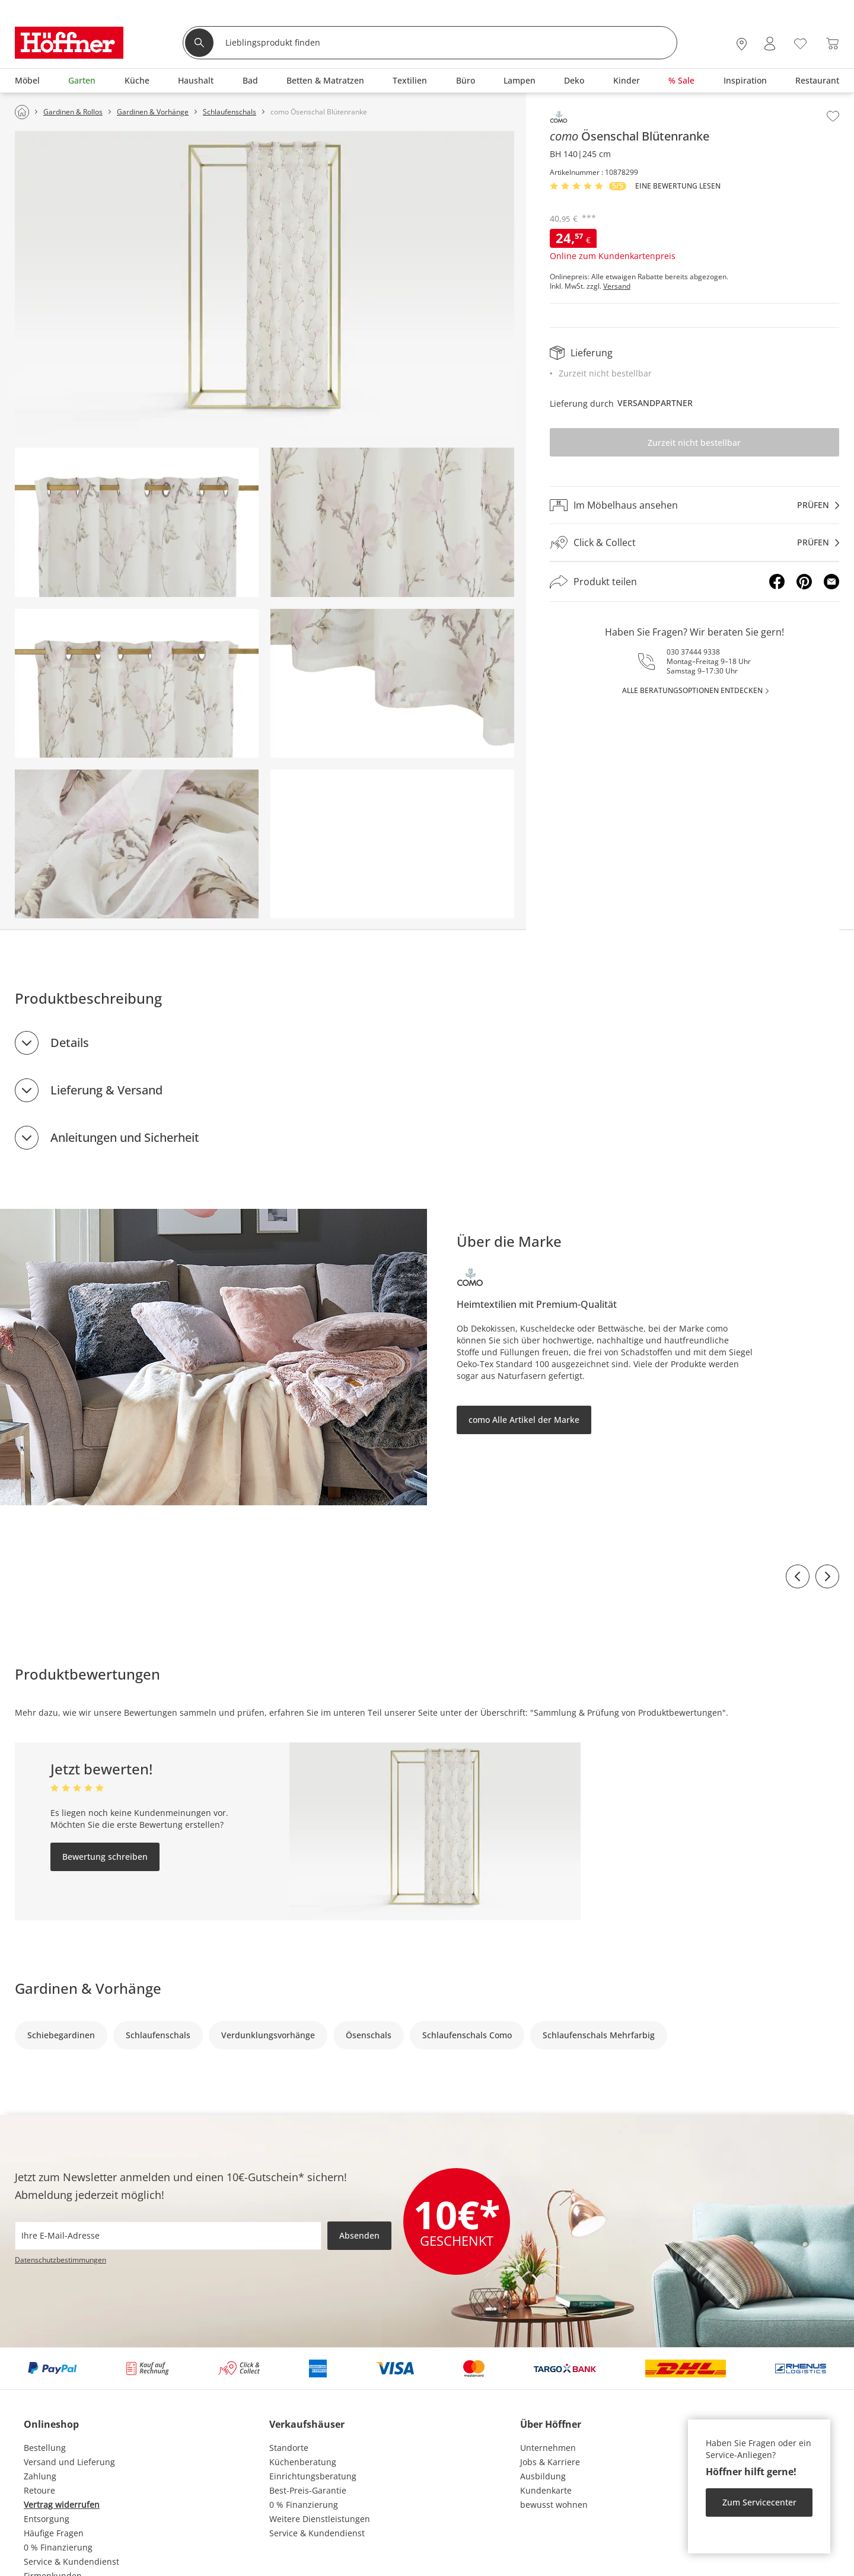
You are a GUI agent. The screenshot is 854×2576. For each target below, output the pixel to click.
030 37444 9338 (693, 652)
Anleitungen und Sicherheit (124, 1137)
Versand (616, 286)
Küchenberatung (302, 2462)
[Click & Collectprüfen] (694, 542)
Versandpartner (655, 402)
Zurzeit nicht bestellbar (694, 442)
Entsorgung (46, 2518)
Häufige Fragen (54, 2533)
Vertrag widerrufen (62, 2504)
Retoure (39, 2490)
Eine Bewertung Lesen (678, 186)
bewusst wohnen (554, 2504)
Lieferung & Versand (106, 1090)
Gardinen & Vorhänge (88, 1988)
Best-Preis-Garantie (307, 2490)
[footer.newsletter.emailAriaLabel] (168, 2235)
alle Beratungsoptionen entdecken (692, 690)
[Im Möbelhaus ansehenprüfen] (694, 505)
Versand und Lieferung (69, 2462)
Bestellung (45, 2447)
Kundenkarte (546, 2490)
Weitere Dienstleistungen (319, 2518)
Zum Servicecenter (759, 2502)
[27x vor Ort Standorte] (742, 43)
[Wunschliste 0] (800, 42)
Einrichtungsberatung (312, 2476)
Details (69, 1043)
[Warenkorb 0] (832, 43)
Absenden (359, 2235)
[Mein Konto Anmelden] (769, 43)
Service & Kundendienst (71, 2561)
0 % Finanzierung (58, 2547)
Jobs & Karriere (550, 2462)
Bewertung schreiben (105, 1856)
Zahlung (40, 2476)
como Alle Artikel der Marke (524, 1419)
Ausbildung (543, 2476)
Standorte (288, 2447)
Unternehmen (548, 2447)
